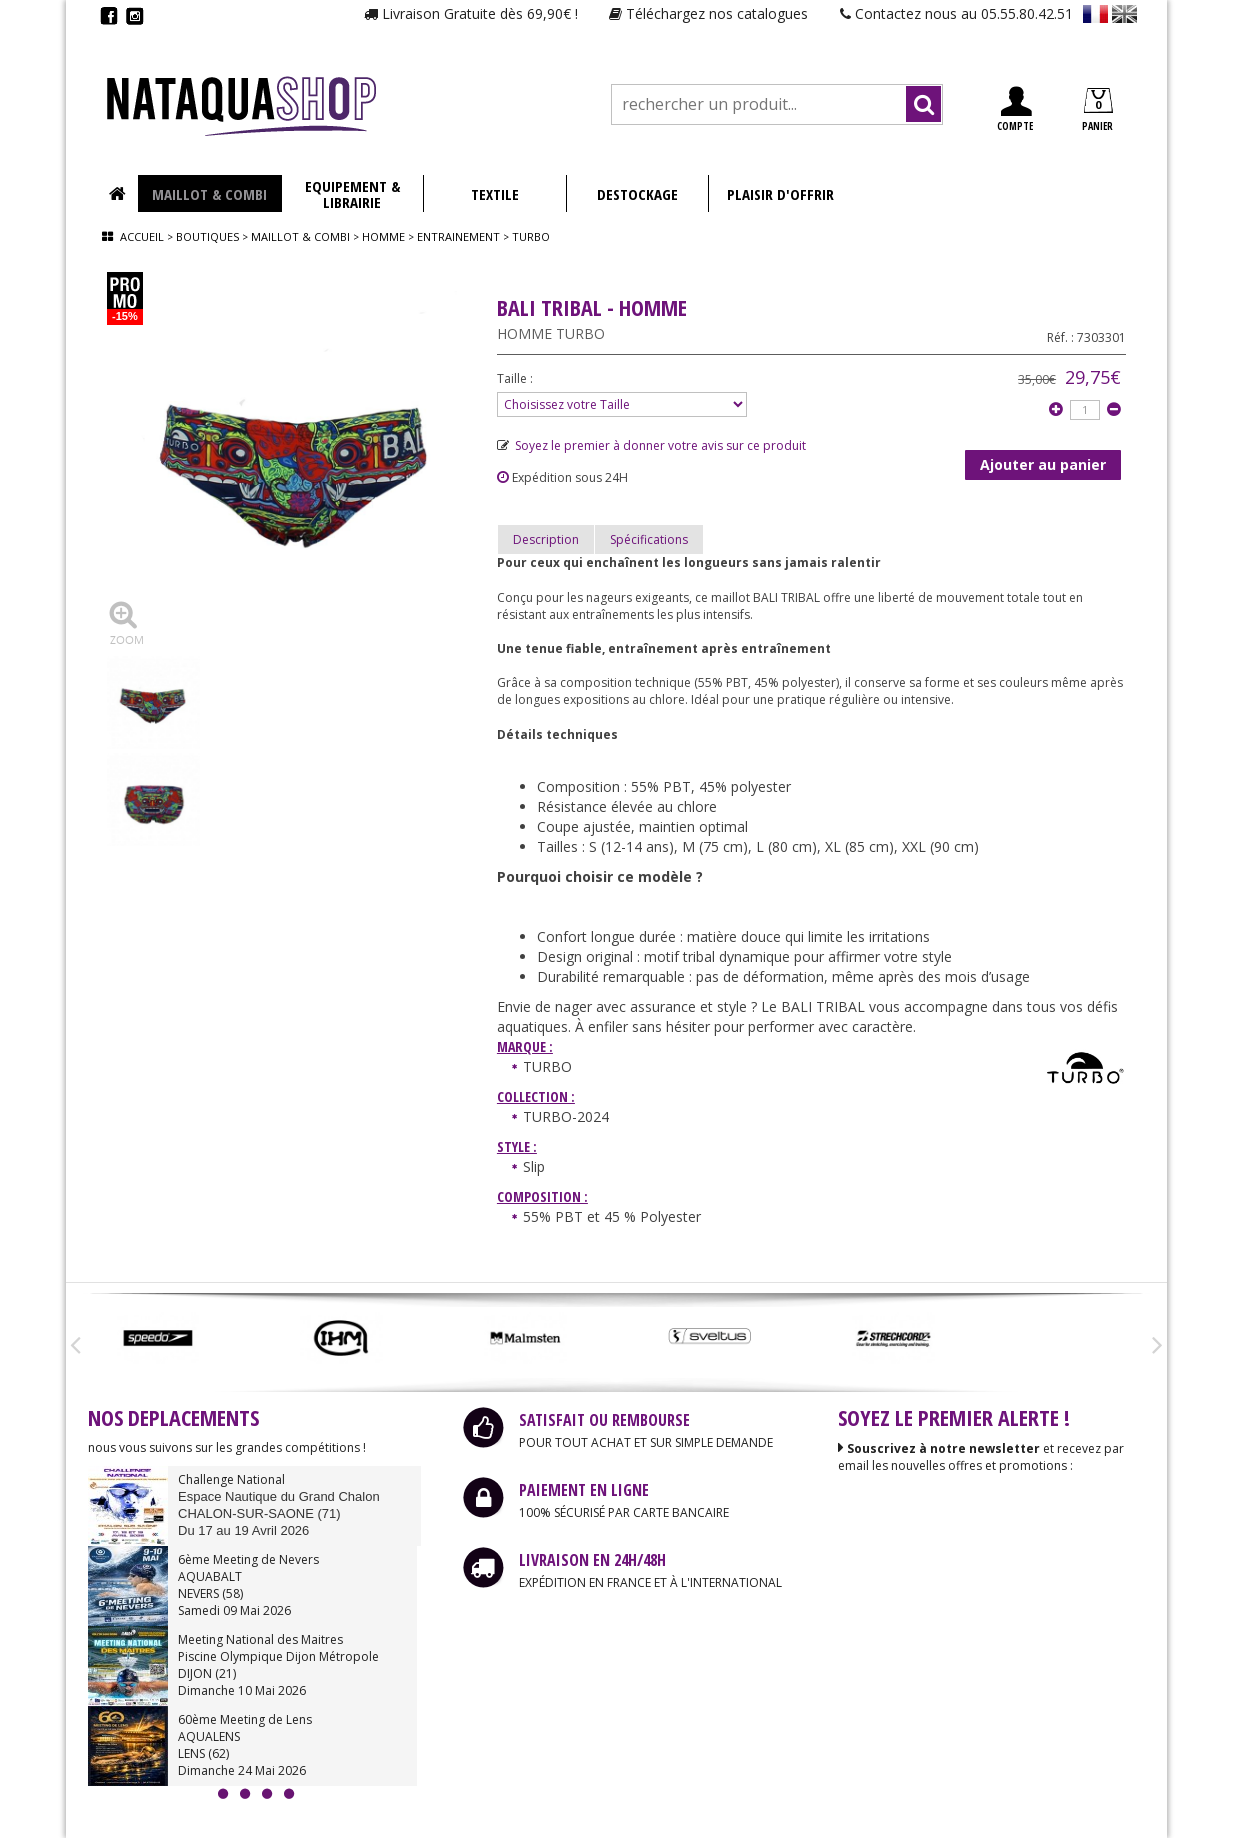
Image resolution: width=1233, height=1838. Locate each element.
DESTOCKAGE (637, 194)
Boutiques (207, 236)
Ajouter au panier (1043, 464)
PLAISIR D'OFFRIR (780, 194)
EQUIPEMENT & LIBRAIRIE (352, 194)
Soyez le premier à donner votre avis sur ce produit (651, 445)
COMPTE (1015, 109)
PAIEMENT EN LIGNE (584, 1490)
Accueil (142, 236)
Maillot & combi (300, 236)
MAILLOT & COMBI (209, 194)
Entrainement (460, 236)
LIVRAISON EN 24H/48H (592, 1560)
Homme (383, 236)
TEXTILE (495, 194)
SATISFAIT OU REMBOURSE (604, 1420)
